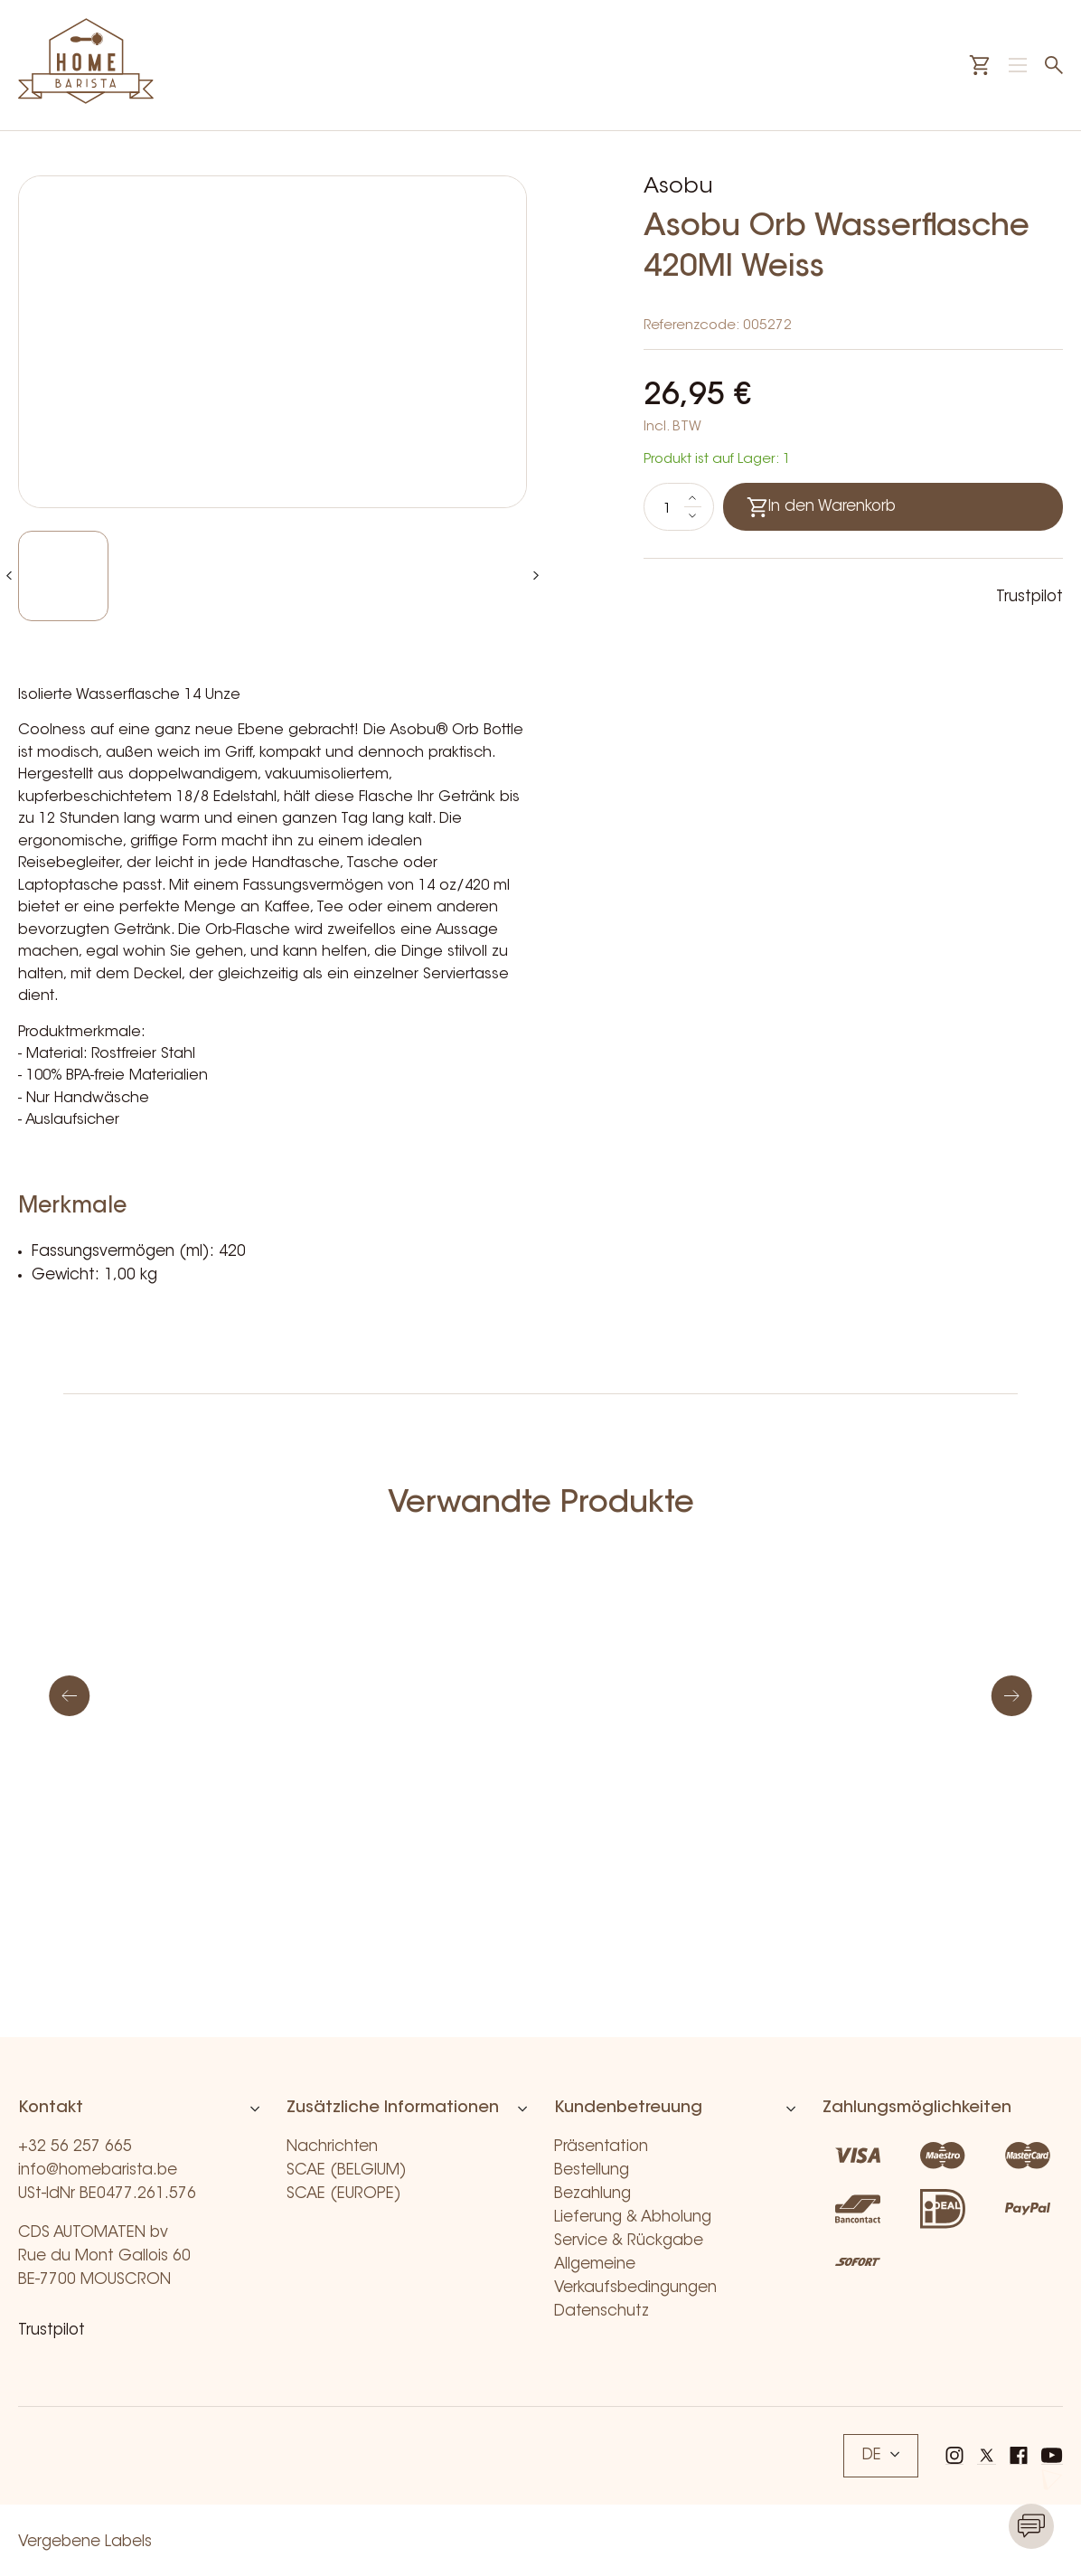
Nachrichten (332, 2147)
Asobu (678, 187)
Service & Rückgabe (628, 2241)
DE (880, 2455)
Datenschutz (601, 2311)
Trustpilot (1029, 597)
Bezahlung (592, 2194)
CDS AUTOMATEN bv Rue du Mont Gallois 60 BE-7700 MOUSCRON (104, 2256)
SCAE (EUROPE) (344, 2194)
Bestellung (591, 2170)
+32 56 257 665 (75, 2147)
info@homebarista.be (97, 2170)
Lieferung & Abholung (632, 2217)
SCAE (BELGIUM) (347, 2170)
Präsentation (601, 2147)
